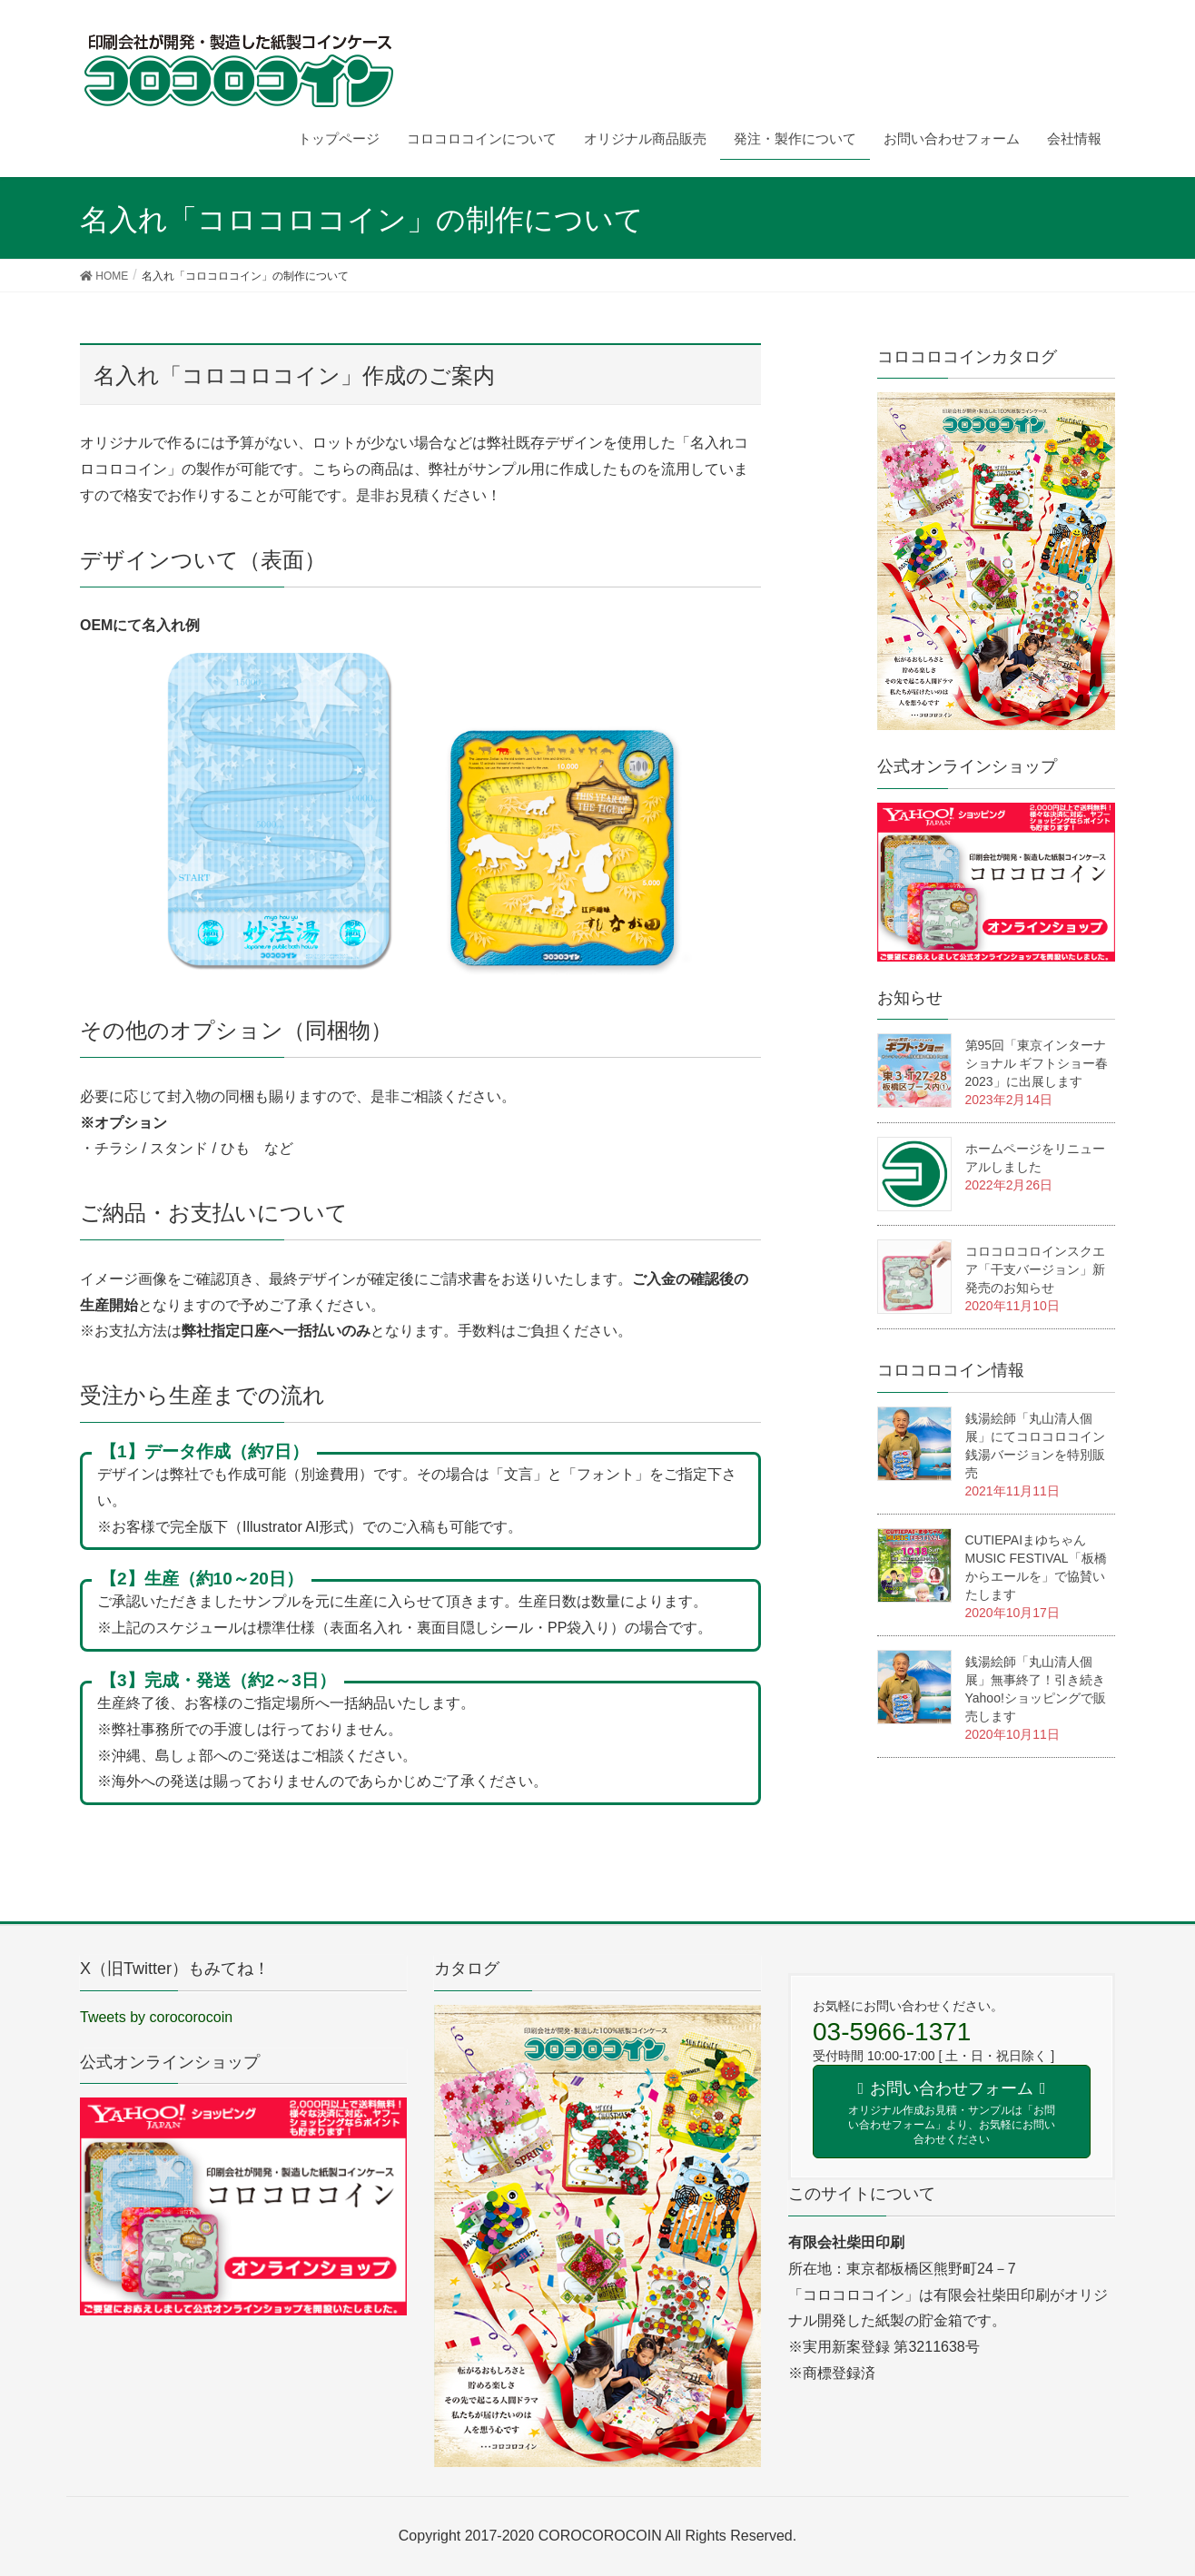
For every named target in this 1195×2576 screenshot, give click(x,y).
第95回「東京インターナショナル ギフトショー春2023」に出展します (1037, 1063)
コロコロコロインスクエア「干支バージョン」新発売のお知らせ (1035, 1269)
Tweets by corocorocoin (156, 2017)
